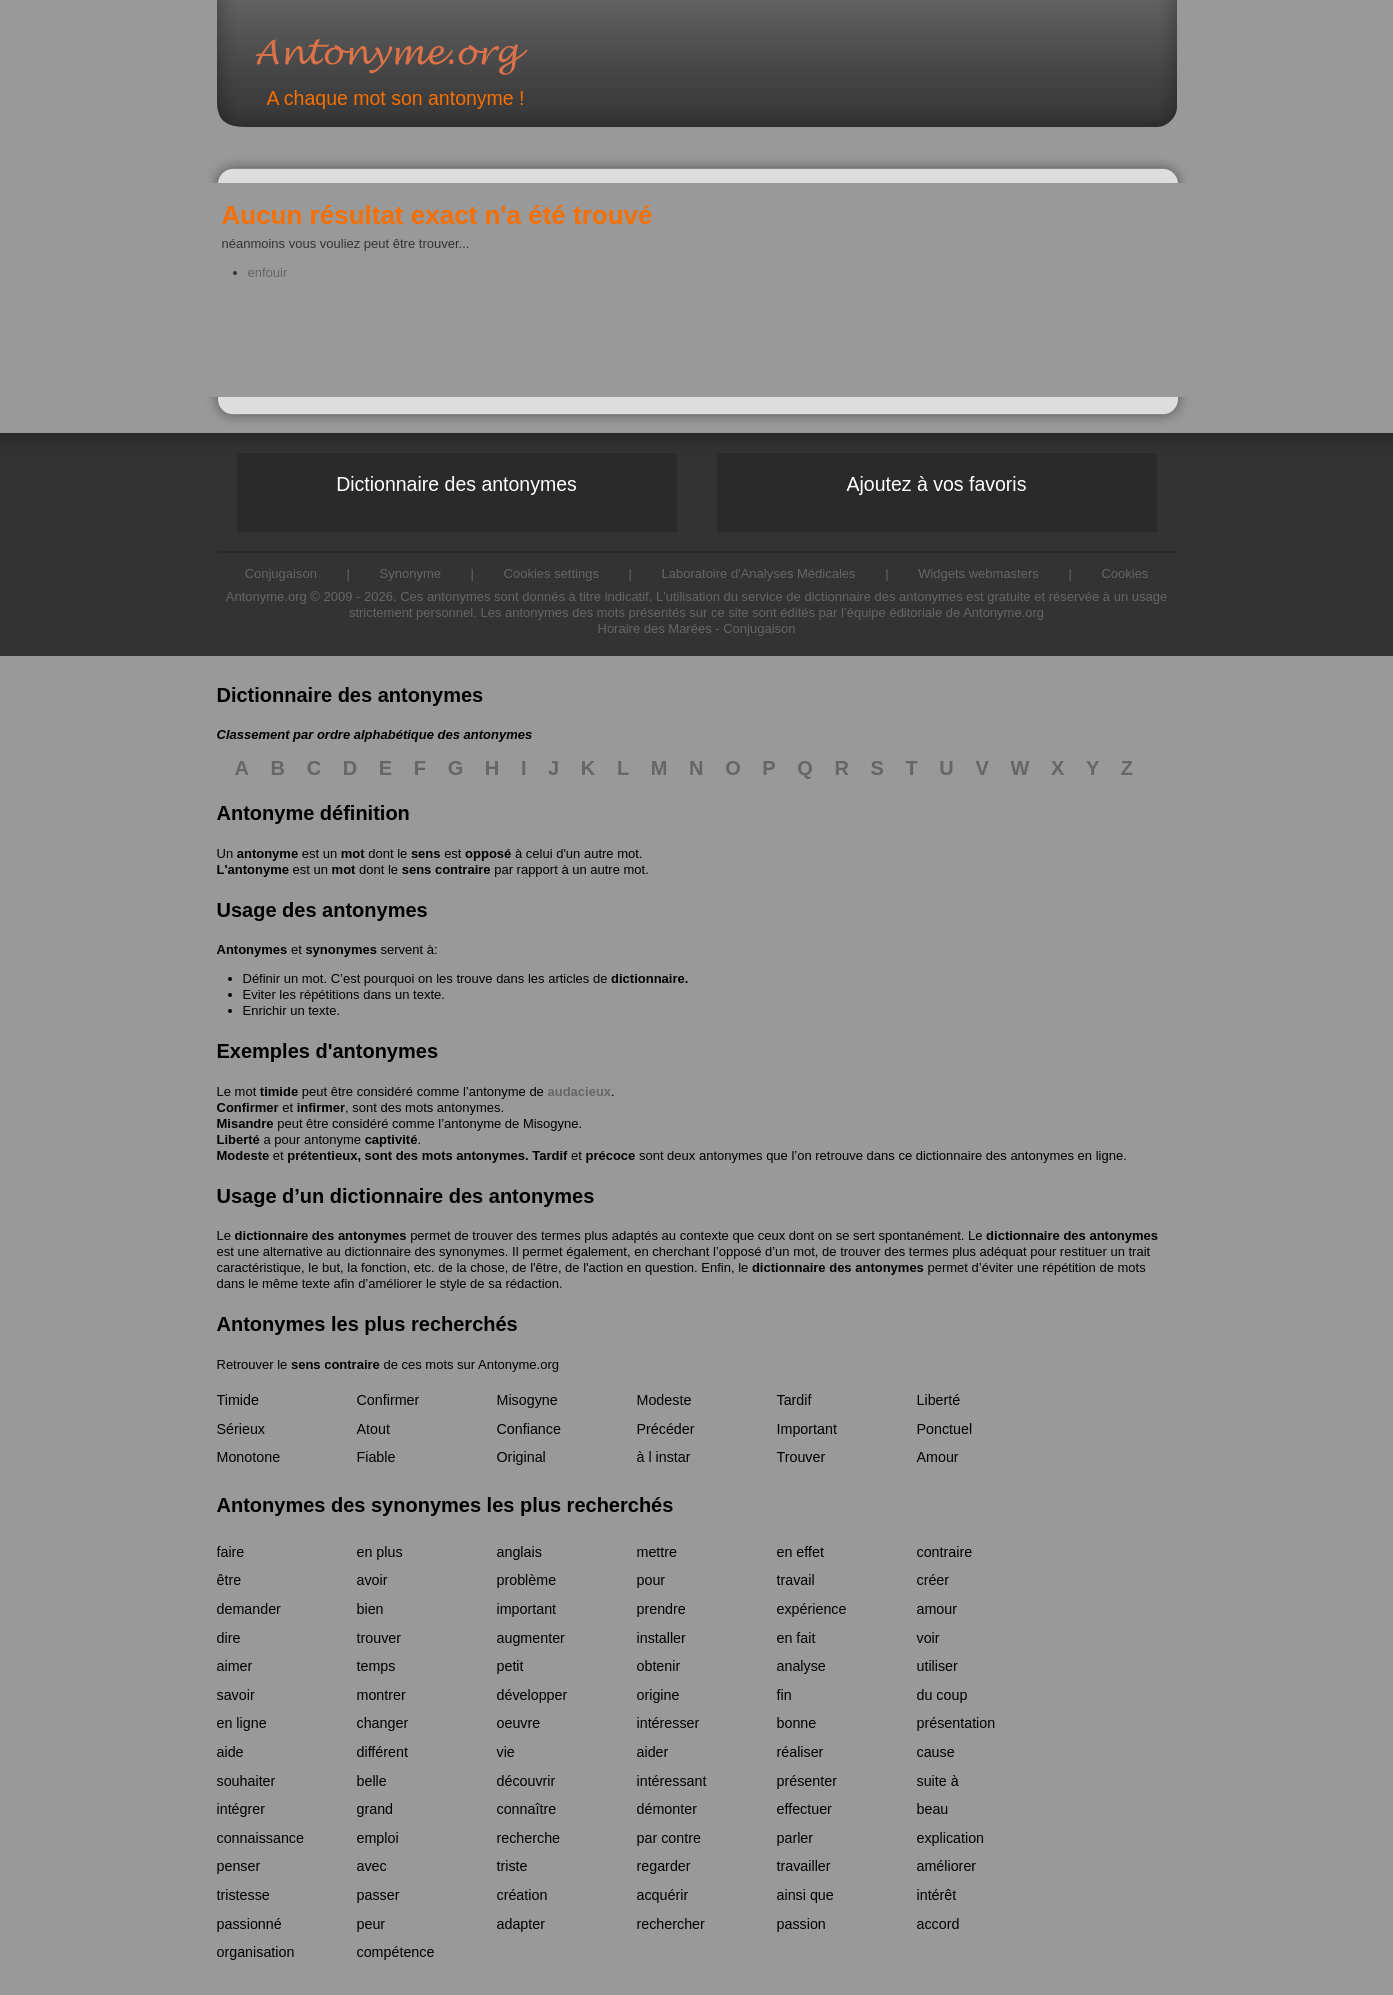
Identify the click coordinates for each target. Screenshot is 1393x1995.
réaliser (800, 1752)
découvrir (526, 1781)
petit (510, 1666)
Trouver (801, 1457)
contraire (945, 1552)
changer (383, 1723)
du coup (942, 1695)
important (527, 1609)
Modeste (243, 1155)
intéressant (672, 1781)
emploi (378, 1838)
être (229, 1580)
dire (229, 1638)
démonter (667, 1809)
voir (928, 1638)
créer (933, 1580)
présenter (807, 1781)
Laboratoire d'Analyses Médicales (759, 573)
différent (382, 1752)
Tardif (549, 1155)
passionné (249, 1924)
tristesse (243, 1895)
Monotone (249, 1457)
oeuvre (519, 1723)
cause (936, 1752)
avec (372, 1866)
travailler (804, 1866)
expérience (812, 1609)
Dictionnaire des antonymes (456, 484)
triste (512, 1866)
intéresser (668, 1723)
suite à (938, 1781)
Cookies (1124, 573)
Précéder (666, 1429)
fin (784, 1695)
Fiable (376, 1457)
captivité (391, 1139)
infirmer (321, 1107)
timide (279, 1091)
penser (239, 1866)
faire (231, 1552)
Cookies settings (551, 573)
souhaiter (246, 1781)
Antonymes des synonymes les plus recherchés (445, 1505)
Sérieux (241, 1429)
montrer (381, 1695)
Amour (938, 1457)
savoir (236, 1695)
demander (249, 1609)
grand (375, 1809)
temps (376, 1666)
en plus (380, 1552)
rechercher (671, 1924)
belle (372, 1781)
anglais (519, 1552)
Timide (238, 1400)
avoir (372, 1580)
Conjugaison (759, 628)
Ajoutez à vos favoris (937, 484)
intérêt (937, 1895)
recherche (529, 1838)
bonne (797, 1723)
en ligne (242, 1723)
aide (230, 1752)
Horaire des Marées (655, 628)
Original (521, 1457)
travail (796, 1580)
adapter (521, 1924)
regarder (664, 1866)
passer (378, 1895)
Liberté (238, 1139)
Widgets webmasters (978, 573)
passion (801, 1924)
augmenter (531, 1638)
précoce (610, 1155)
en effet (800, 1552)
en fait (796, 1638)
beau (933, 1809)
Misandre (245, 1123)
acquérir (663, 1895)
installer (661, 1638)
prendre (661, 1609)
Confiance (529, 1429)
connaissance (260, 1838)
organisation (256, 1952)
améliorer (947, 1866)
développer (532, 1695)
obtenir (659, 1666)
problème (527, 1580)
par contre (669, 1838)
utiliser (937, 1666)
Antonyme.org (421, 55)
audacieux (579, 1091)
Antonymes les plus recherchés (367, 1324)
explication (951, 1838)
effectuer (804, 1809)
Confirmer (248, 1107)
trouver (379, 1638)
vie (506, 1752)
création (522, 1895)
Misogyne (551, 1123)
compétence (396, 1952)
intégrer (241, 1809)
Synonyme (410, 573)
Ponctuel (945, 1429)
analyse (801, 1666)
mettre (657, 1552)
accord (938, 1924)
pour (651, 1580)
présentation (956, 1723)
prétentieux (322, 1155)
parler (795, 1838)
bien (370, 1609)
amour (937, 1609)
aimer (235, 1666)
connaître (527, 1809)
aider (653, 1752)
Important (807, 1429)
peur (371, 1924)
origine (658, 1695)
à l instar (664, 1457)
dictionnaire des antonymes (321, 1235)
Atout (373, 1429)
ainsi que (805, 1895)
